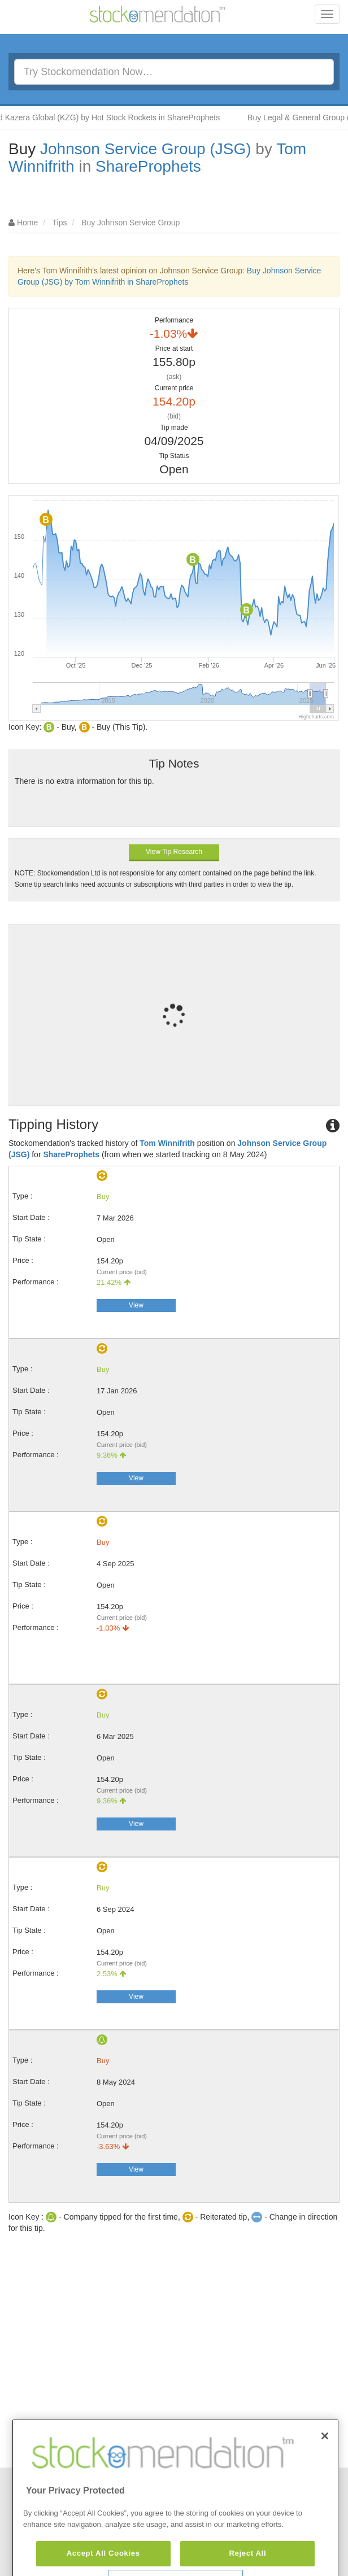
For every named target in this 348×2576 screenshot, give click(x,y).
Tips (60, 222)
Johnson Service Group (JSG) (145, 149)
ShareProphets (148, 166)
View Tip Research (174, 852)
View (136, 1305)
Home (27, 222)
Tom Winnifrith (167, 1143)
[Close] (324, 2465)
